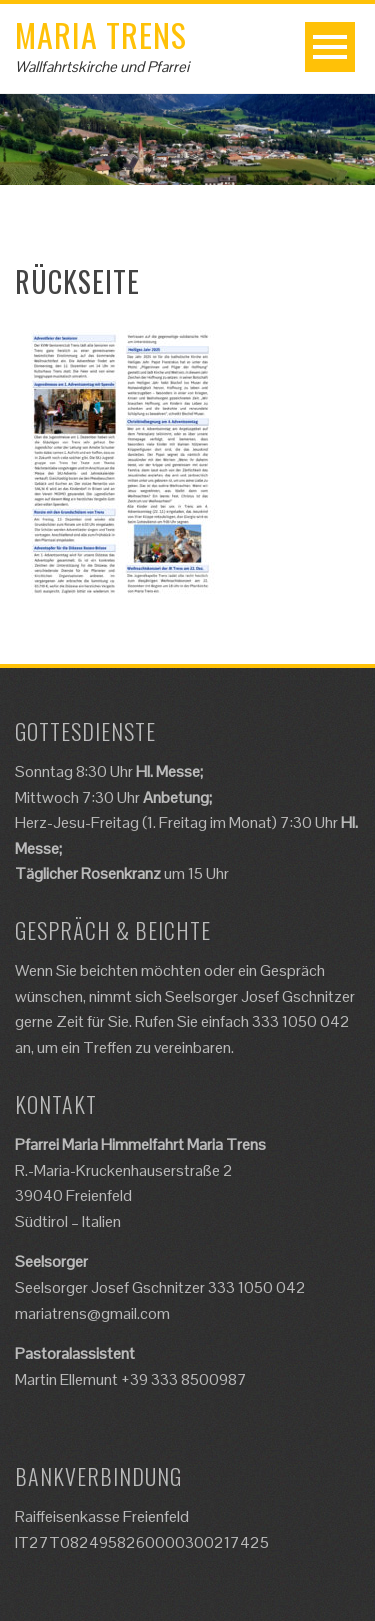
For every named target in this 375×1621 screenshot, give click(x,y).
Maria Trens (101, 34)
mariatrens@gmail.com (92, 1313)
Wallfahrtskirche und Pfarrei (102, 66)
